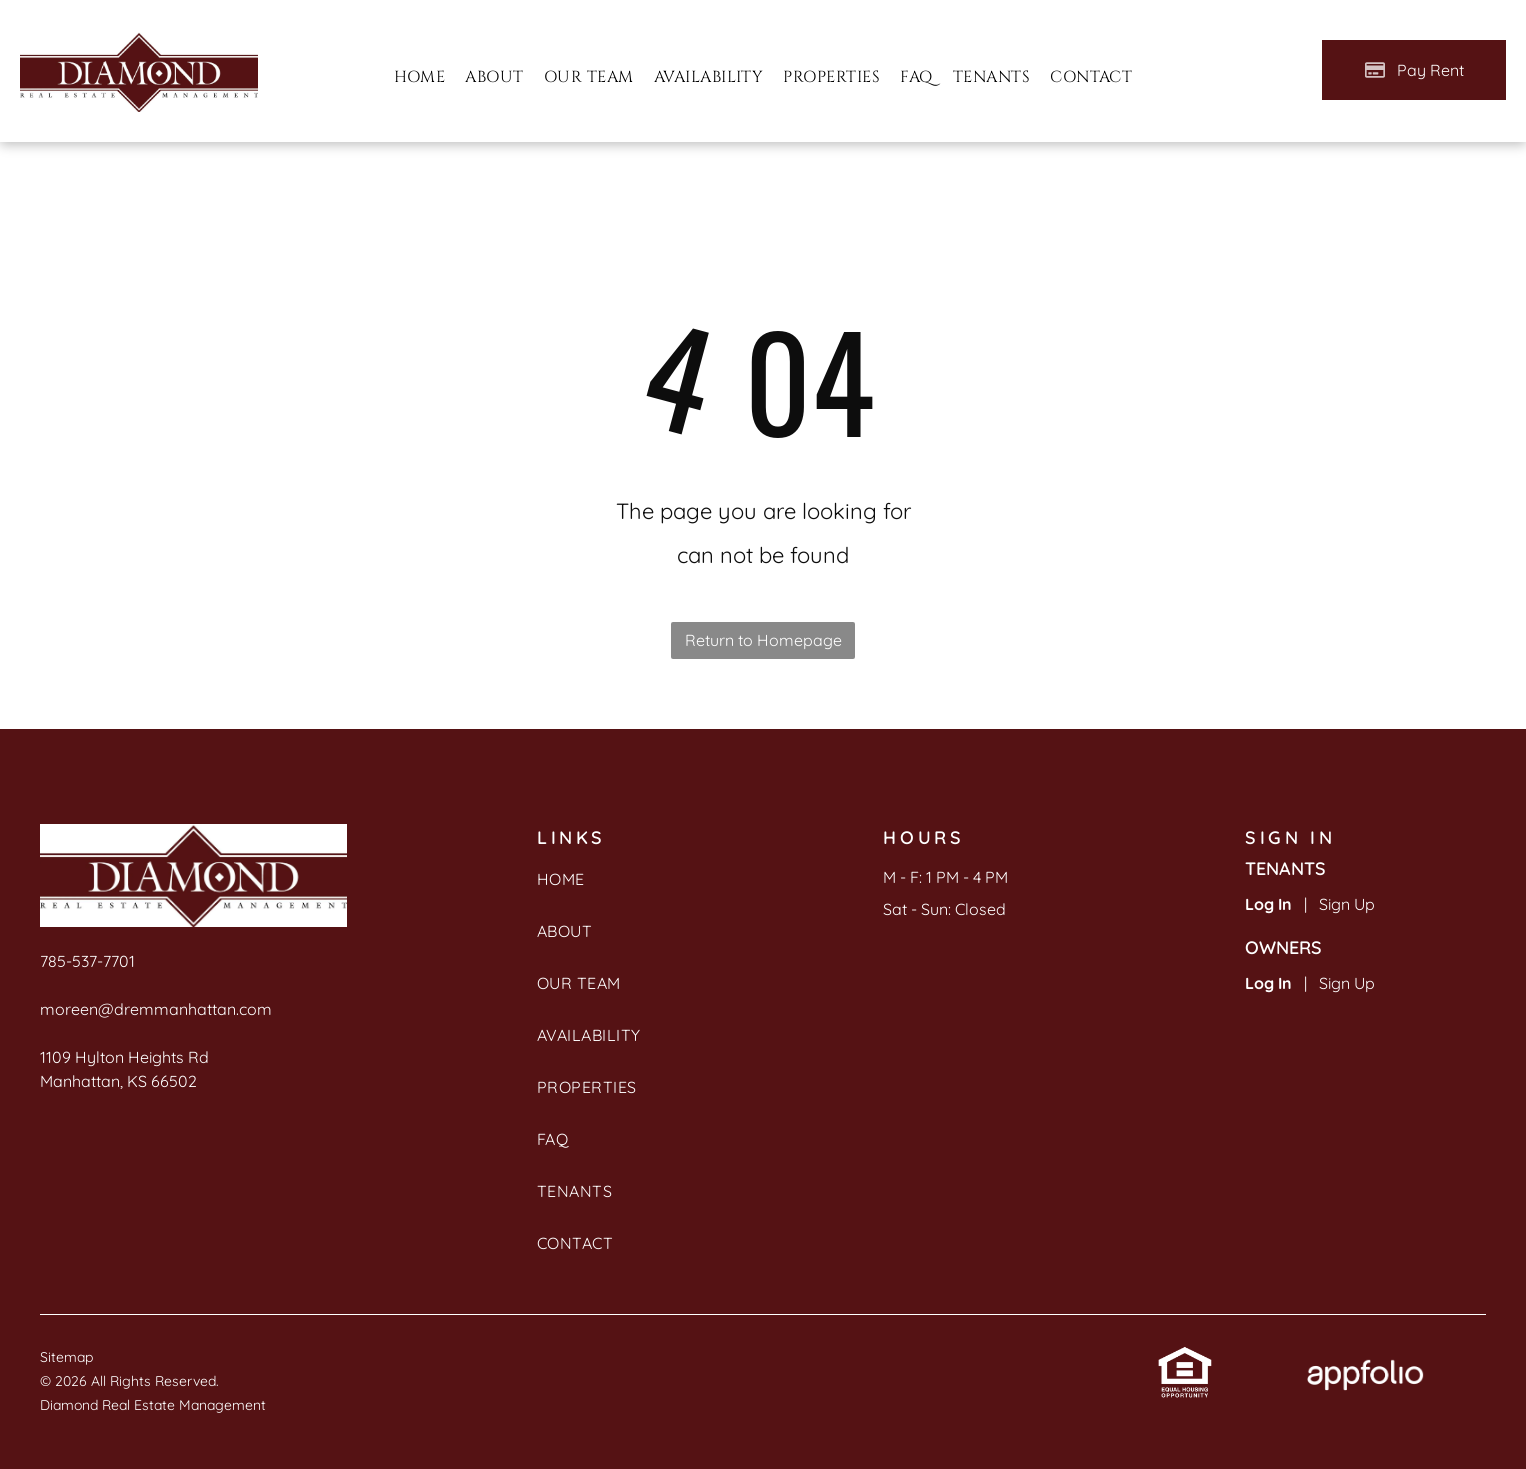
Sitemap (66, 1357)
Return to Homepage (763, 640)
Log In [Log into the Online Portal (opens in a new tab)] (1268, 904)
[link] (1185, 1361)
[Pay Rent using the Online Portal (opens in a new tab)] (1414, 70)
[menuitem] (420, 77)
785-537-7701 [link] (87, 961)
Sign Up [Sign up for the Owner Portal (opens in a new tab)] (1347, 983)
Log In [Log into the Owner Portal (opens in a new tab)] (1268, 983)
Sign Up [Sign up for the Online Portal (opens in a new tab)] (1347, 904)
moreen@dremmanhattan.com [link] (156, 1009)
